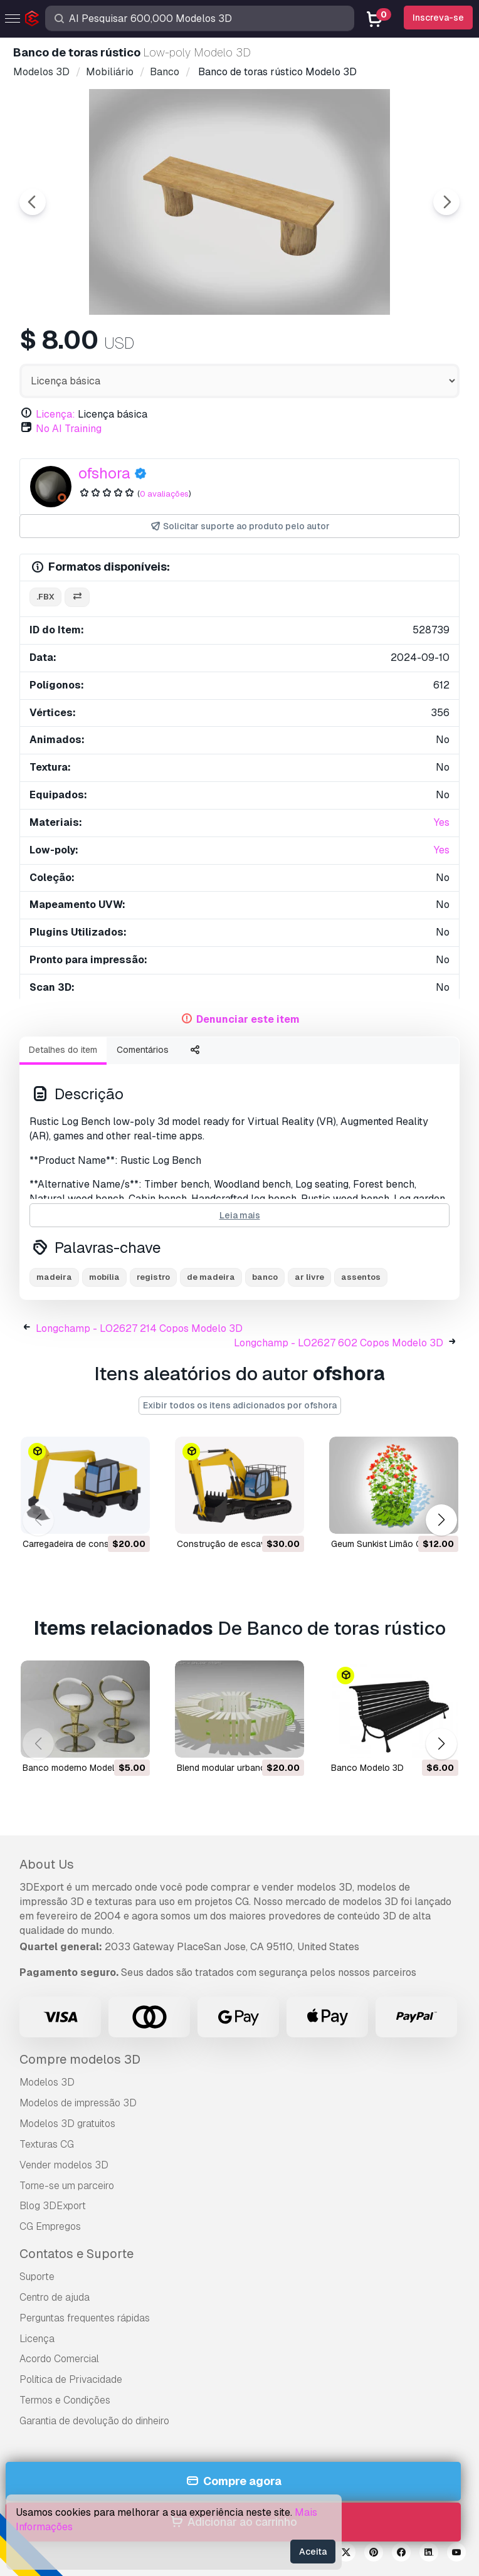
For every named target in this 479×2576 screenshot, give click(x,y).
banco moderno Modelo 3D (78, 1767)
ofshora (104, 473)
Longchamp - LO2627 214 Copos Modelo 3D (139, 1328)
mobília (104, 1277)
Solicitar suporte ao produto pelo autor (239, 526)
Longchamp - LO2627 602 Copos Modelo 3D (338, 1342)
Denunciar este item (248, 1019)
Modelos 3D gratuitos (67, 2123)
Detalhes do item (63, 1049)
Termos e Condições (64, 2400)
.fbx (45, 596)
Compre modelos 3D (79, 2059)
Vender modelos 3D (63, 2165)
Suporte (37, 2276)
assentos (361, 1277)
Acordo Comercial (59, 2358)
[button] (441, 1519)
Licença (37, 2338)
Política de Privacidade (70, 2379)
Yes (442, 822)
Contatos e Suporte (76, 2254)
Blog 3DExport (52, 2205)
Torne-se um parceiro (66, 2185)
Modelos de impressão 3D (78, 2102)
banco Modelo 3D (367, 1767)
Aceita (313, 2551)
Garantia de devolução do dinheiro (94, 2420)
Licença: (55, 414)
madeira (54, 1277)
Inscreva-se (438, 17)
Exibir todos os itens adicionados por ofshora (240, 1405)
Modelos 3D (47, 2082)
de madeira (211, 1277)
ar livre (309, 1277)
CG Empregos (50, 2226)
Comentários (143, 1049)
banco (265, 1277)
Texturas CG (46, 2144)
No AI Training (69, 428)
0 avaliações (164, 493)
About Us (46, 1864)
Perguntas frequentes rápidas (84, 2318)
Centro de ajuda (54, 2297)
